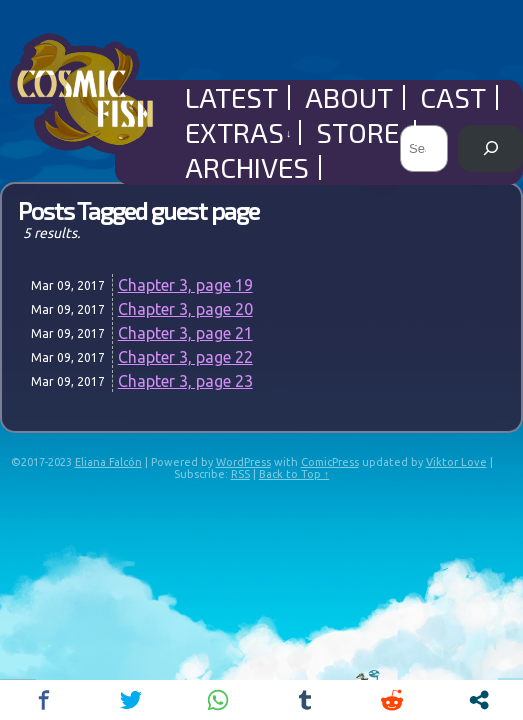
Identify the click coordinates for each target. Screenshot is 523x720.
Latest (231, 97)
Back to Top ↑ (294, 474)
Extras (238, 132)
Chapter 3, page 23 (185, 381)
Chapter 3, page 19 (185, 285)
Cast (453, 97)
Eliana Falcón (108, 462)
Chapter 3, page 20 (185, 309)
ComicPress (330, 462)
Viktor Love (456, 462)
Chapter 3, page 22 (185, 357)
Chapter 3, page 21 (185, 333)
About (349, 97)
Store (361, 132)
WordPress (243, 462)
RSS (240, 474)
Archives (247, 167)
